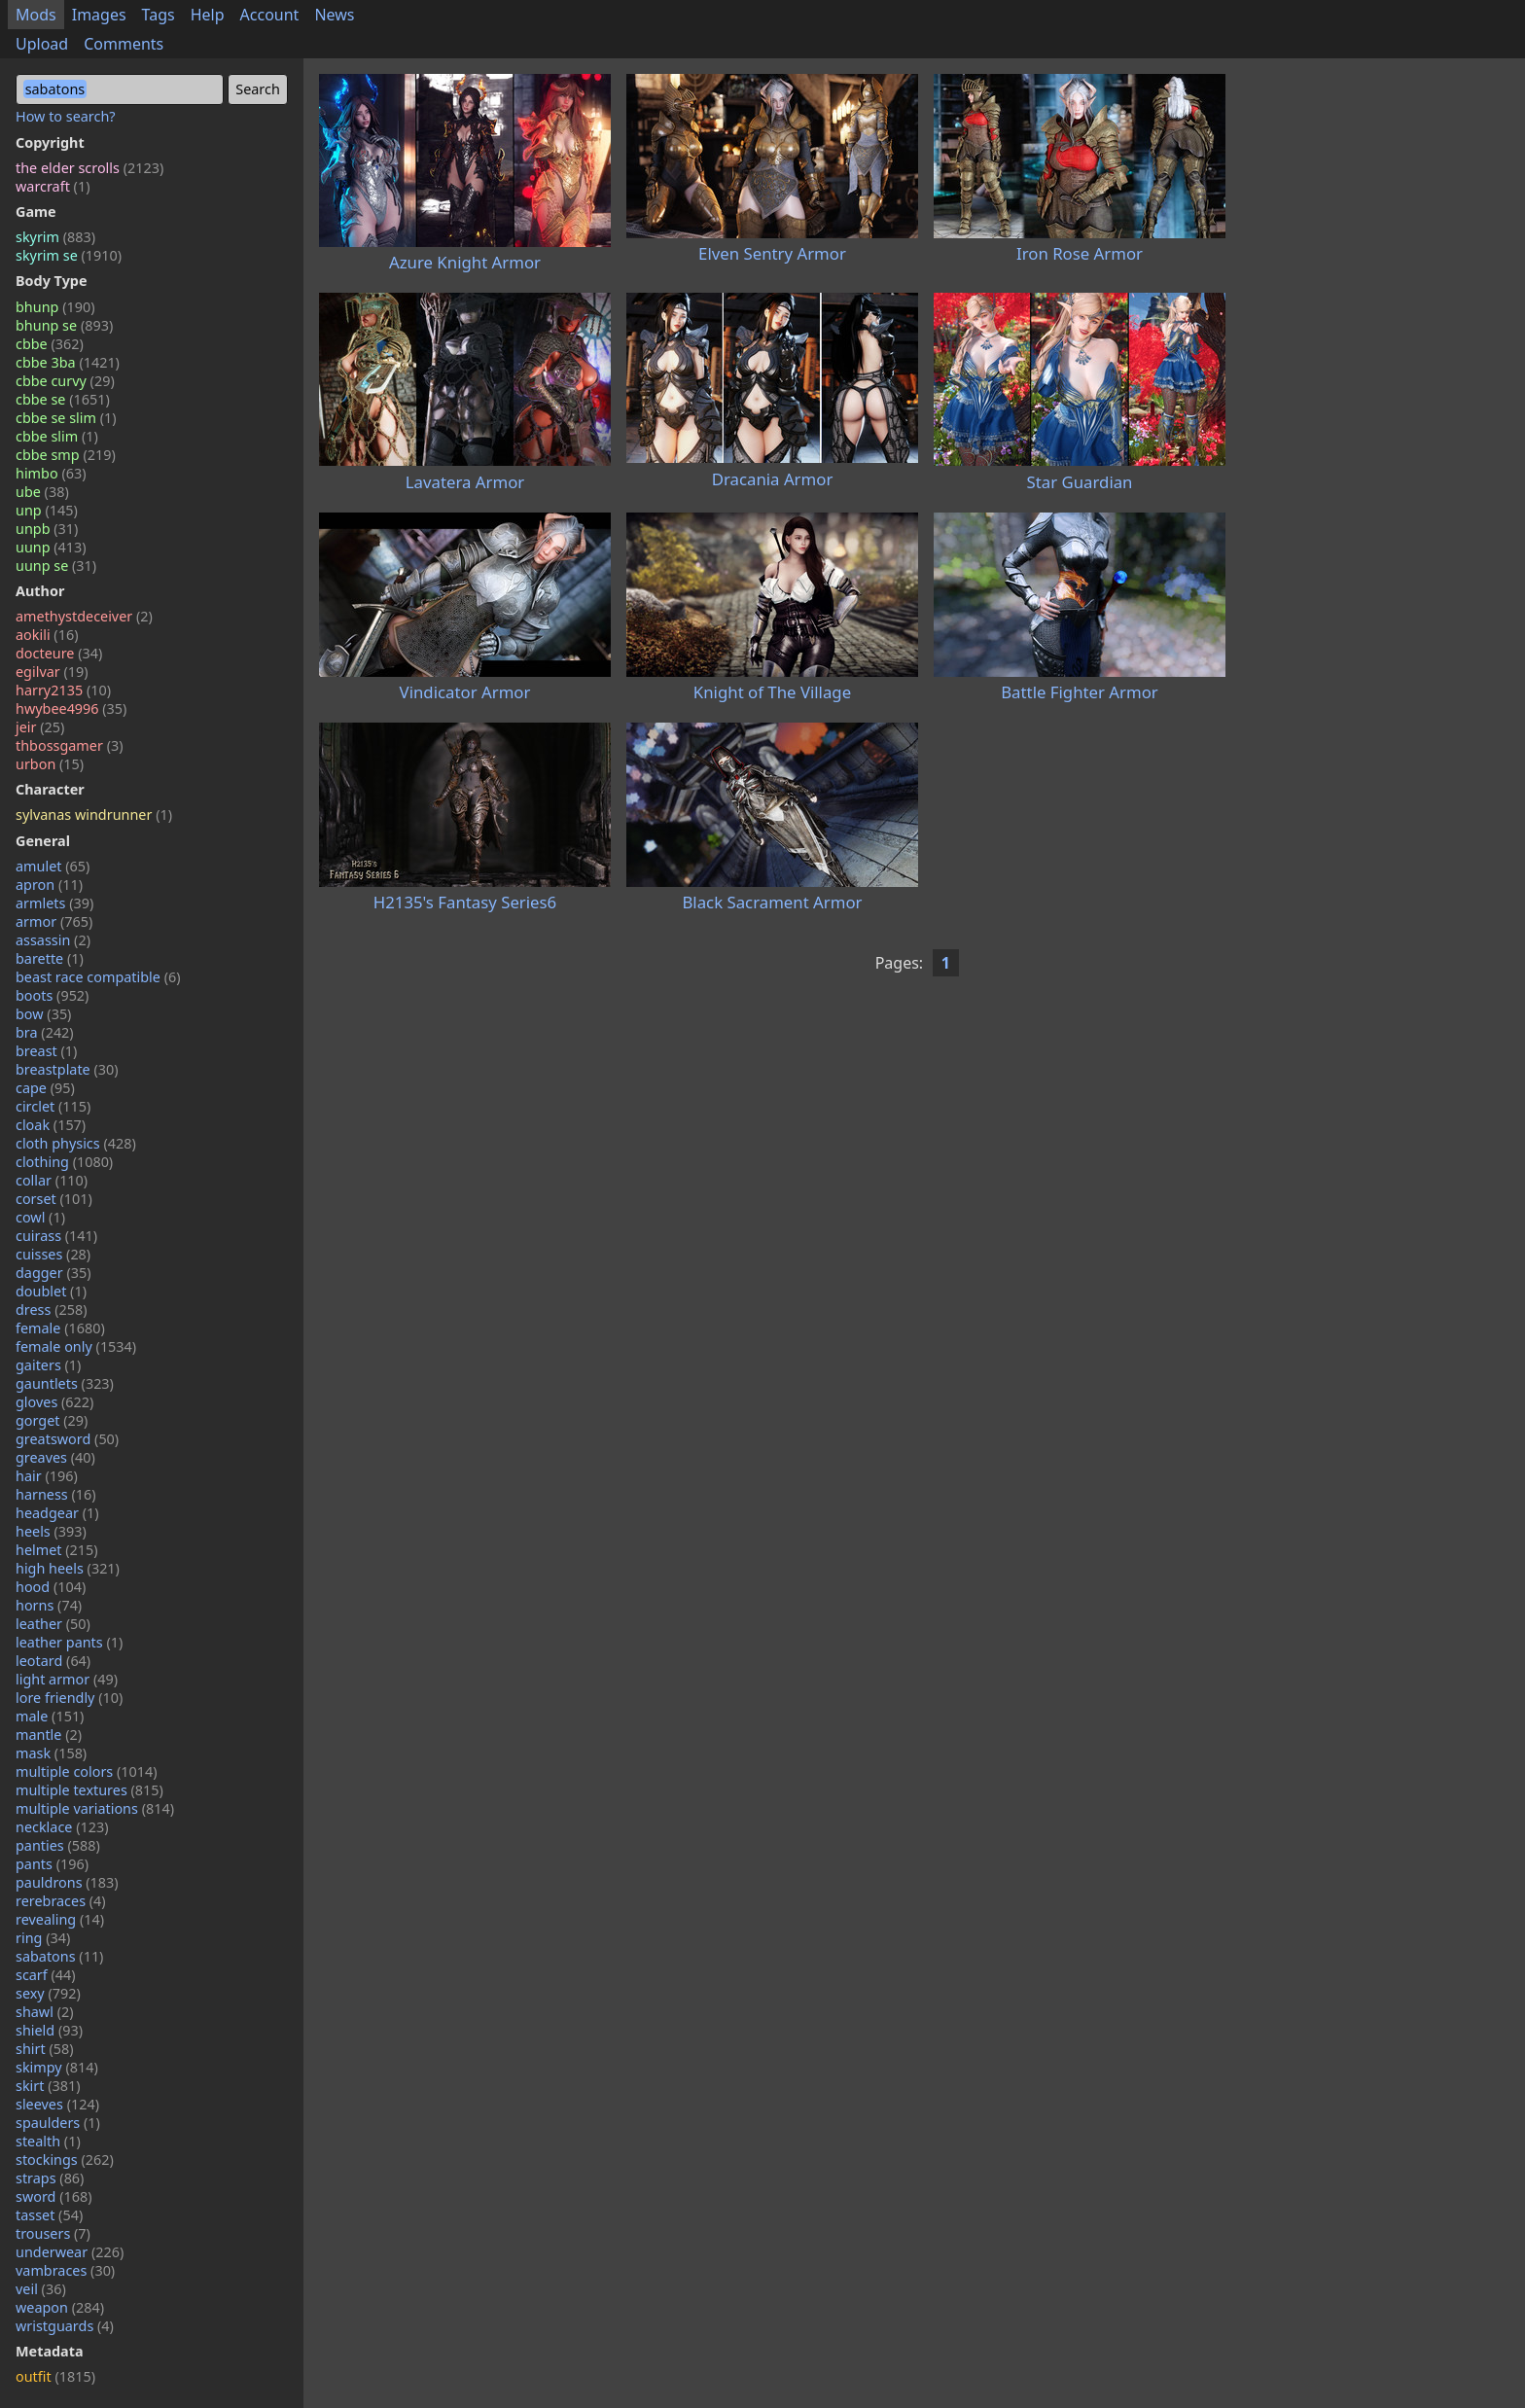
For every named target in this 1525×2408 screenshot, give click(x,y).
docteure (59, 653)
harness (56, 1494)
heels (51, 1531)
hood (51, 1586)
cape (45, 1088)
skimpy (57, 2067)
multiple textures (89, 1790)
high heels (68, 1568)
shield (49, 2030)
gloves (54, 1402)
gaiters (48, 1365)
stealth (48, 2141)
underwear (70, 2252)
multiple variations (95, 1808)
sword (54, 2196)
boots (52, 995)
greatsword (67, 1439)
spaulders (58, 2122)
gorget (52, 1420)
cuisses (53, 1254)
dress (52, 1309)
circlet (53, 1106)
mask (51, 1753)
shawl (45, 2011)
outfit (55, 2376)
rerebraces (61, 1901)
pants (52, 1864)
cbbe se (63, 399)
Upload (42, 43)
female (60, 1328)
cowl (40, 1217)
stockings (65, 2159)
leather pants (69, 1642)
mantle (49, 1734)
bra (45, 1032)
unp (47, 510)
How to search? (66, 116)
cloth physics (76, 1143)
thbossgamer (70, 745)
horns (49, 1605)
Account (270, 14)
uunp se (56, 565)
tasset (49, 2215)
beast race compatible (98, 977)
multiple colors (87, 1771)
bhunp (55, 307)
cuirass (56, 1235)
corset (54, 1198)
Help (208, 14)
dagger (53, 1272)
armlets (54, 903)
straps (50, 2178)
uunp (51, 547)
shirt (45, 2048)
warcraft (52, 186)
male (50, 1716)
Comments (123, 43)
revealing (60, 1919)
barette (50, 958)
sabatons (59, 1956)
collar (52, 1180)
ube (42, 491)
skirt (48, 2085)
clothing (64, 1161)
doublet (51, 1291)
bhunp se (64, 325)
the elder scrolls (89, 168)
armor (54, 921)
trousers (53, 2233)
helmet (57, 1549)
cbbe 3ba (68, 362)
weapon (60, 2307)
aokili (47, 634)
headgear (57, 1513)
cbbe (50, 344)
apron (49, 884)
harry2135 (63, 690)
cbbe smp (66, 454)
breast (46, 1051)
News (334, 14)
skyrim (55, 237)
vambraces (65, 2270)
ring (43, 1938)
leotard (53, 1660)
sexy (48, 1993)
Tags (158, 14)
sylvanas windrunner (94, 814)
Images (99, 14)
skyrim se (69, 255)
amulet (52, 866)
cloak (51, 1124)
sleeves (57, 2104)
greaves (55, 1457)
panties (58, 1845)
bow (43, 1014)
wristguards (65, 2326)
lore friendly (69, 1697)
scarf (46, 1974)
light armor (67, 1679)
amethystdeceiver (84, 616)
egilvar (52, 671)
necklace (62, 1827)
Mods (36, 14)
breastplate (67, 1069)
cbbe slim (57, 436)
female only (76, 1346)
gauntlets (65, 1383)
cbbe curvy (65, 381)
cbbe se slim (66, 417)
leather (53, 1623)
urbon (50, 764)
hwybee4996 (71, 708)
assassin (53, 940)
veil (41, 2289)
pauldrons (67, 1882)
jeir (40, 727)
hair (47, 1476)
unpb (47, 528)
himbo (51, 473)
